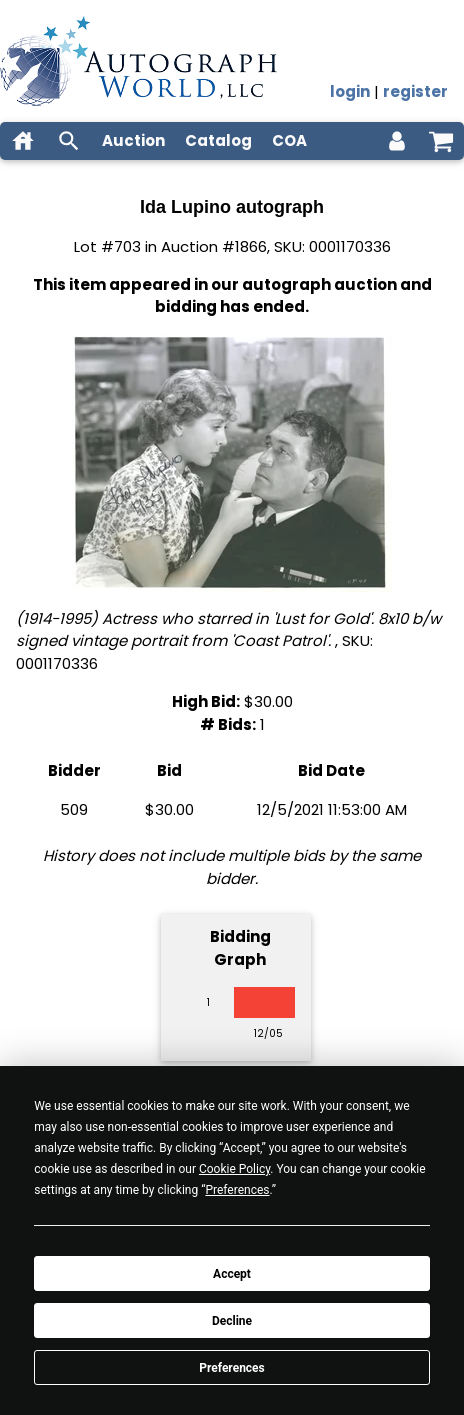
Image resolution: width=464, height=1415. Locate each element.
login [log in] (350, 91)
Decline (232, 1321)
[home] (23, 141)
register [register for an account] (415, 91)
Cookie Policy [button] (234, 1169)
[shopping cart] (441, 141)
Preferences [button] (237, 1190)
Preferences (232, 1368)
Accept (232, 1274)
